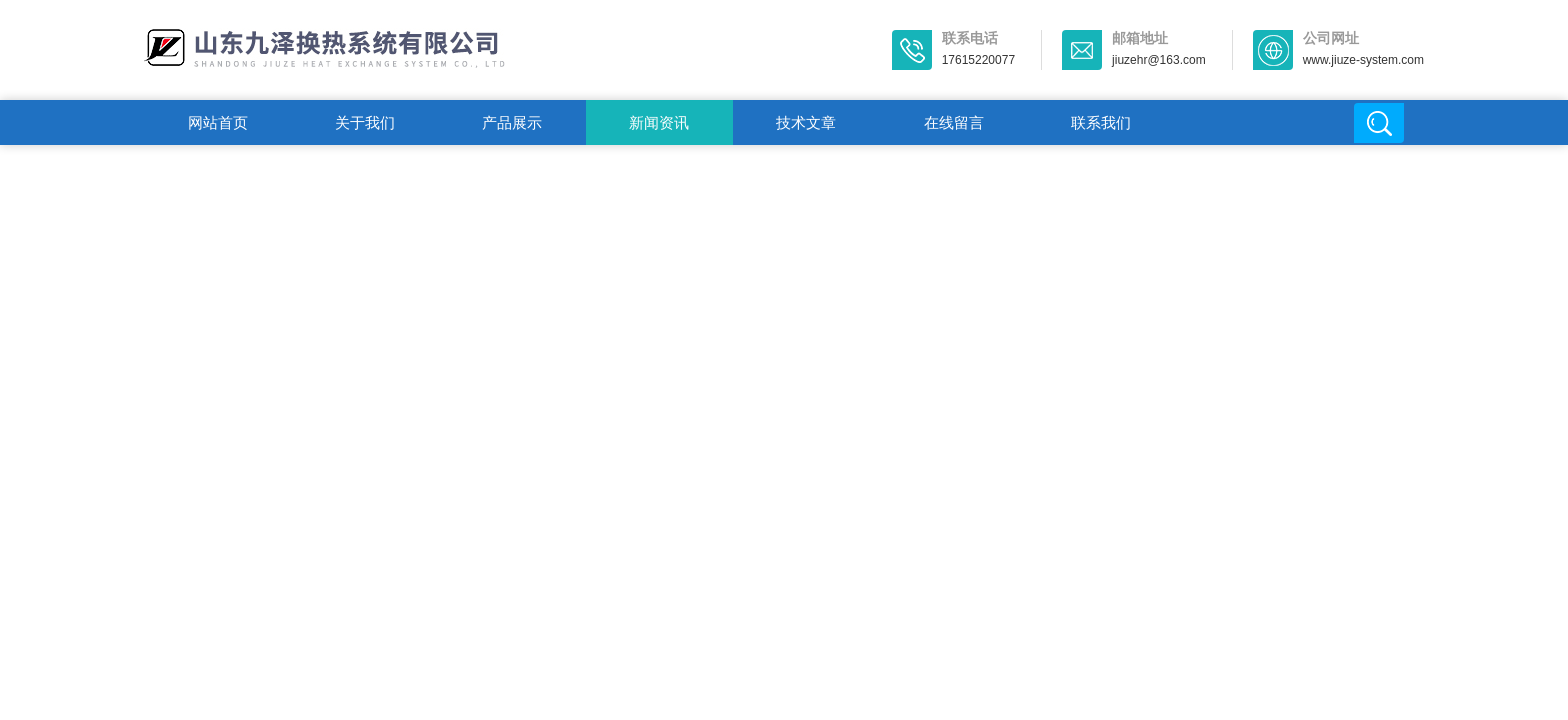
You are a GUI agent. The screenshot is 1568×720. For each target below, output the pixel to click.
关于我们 (365, 122)
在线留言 (954, 122)
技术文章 (806, 122)
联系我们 (1101, 122)
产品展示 (512, 122)
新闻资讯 (659, 122)
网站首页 (218, 122)
